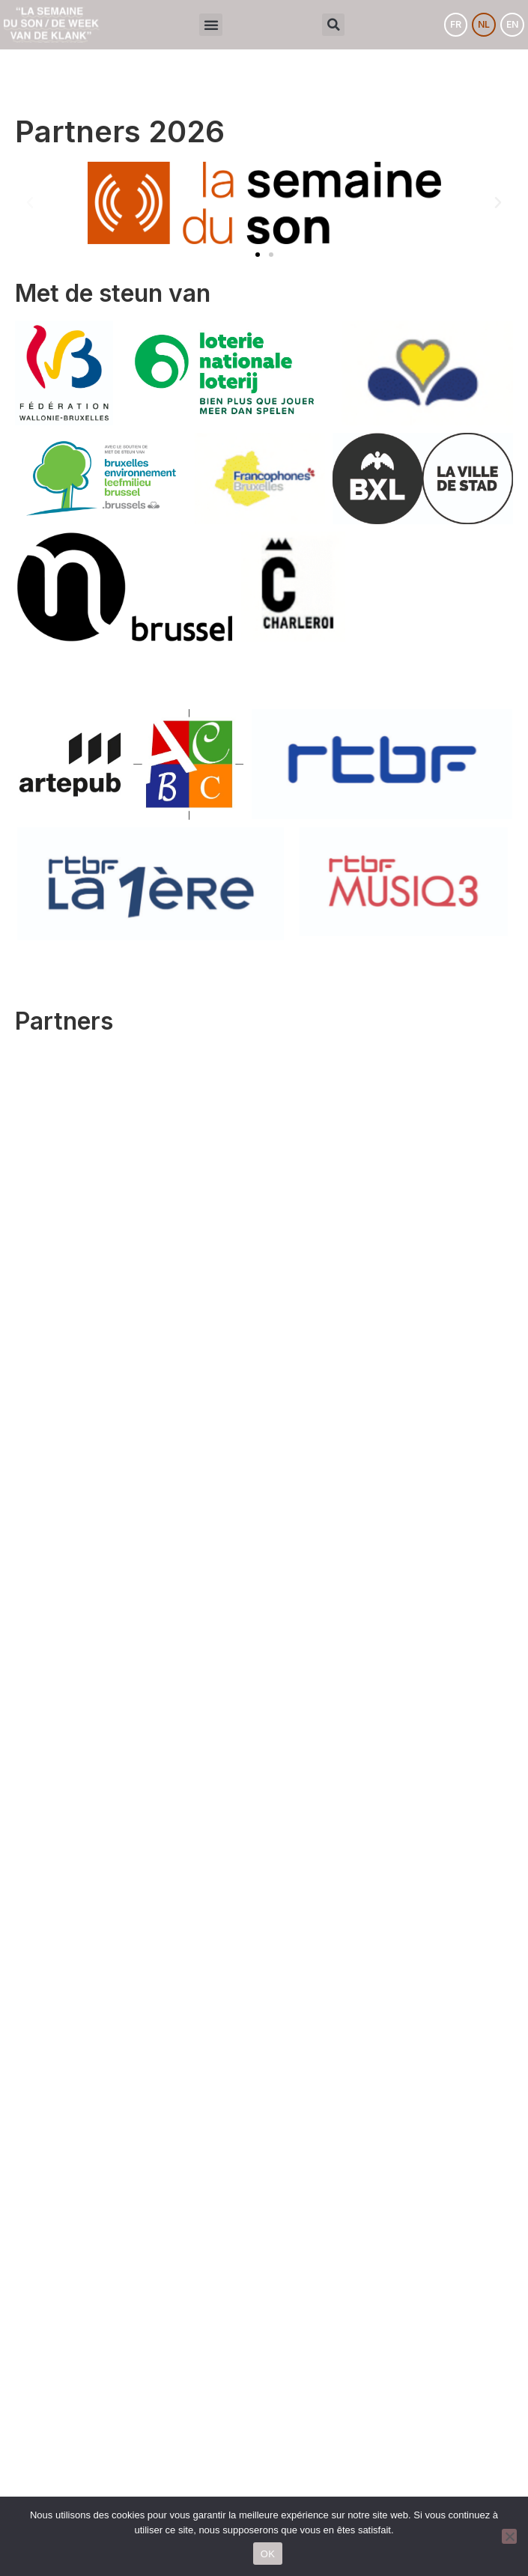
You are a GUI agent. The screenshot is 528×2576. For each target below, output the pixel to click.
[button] (210, 24)
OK (268, 2554)
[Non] (509, 2536)
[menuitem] (455, 25)
